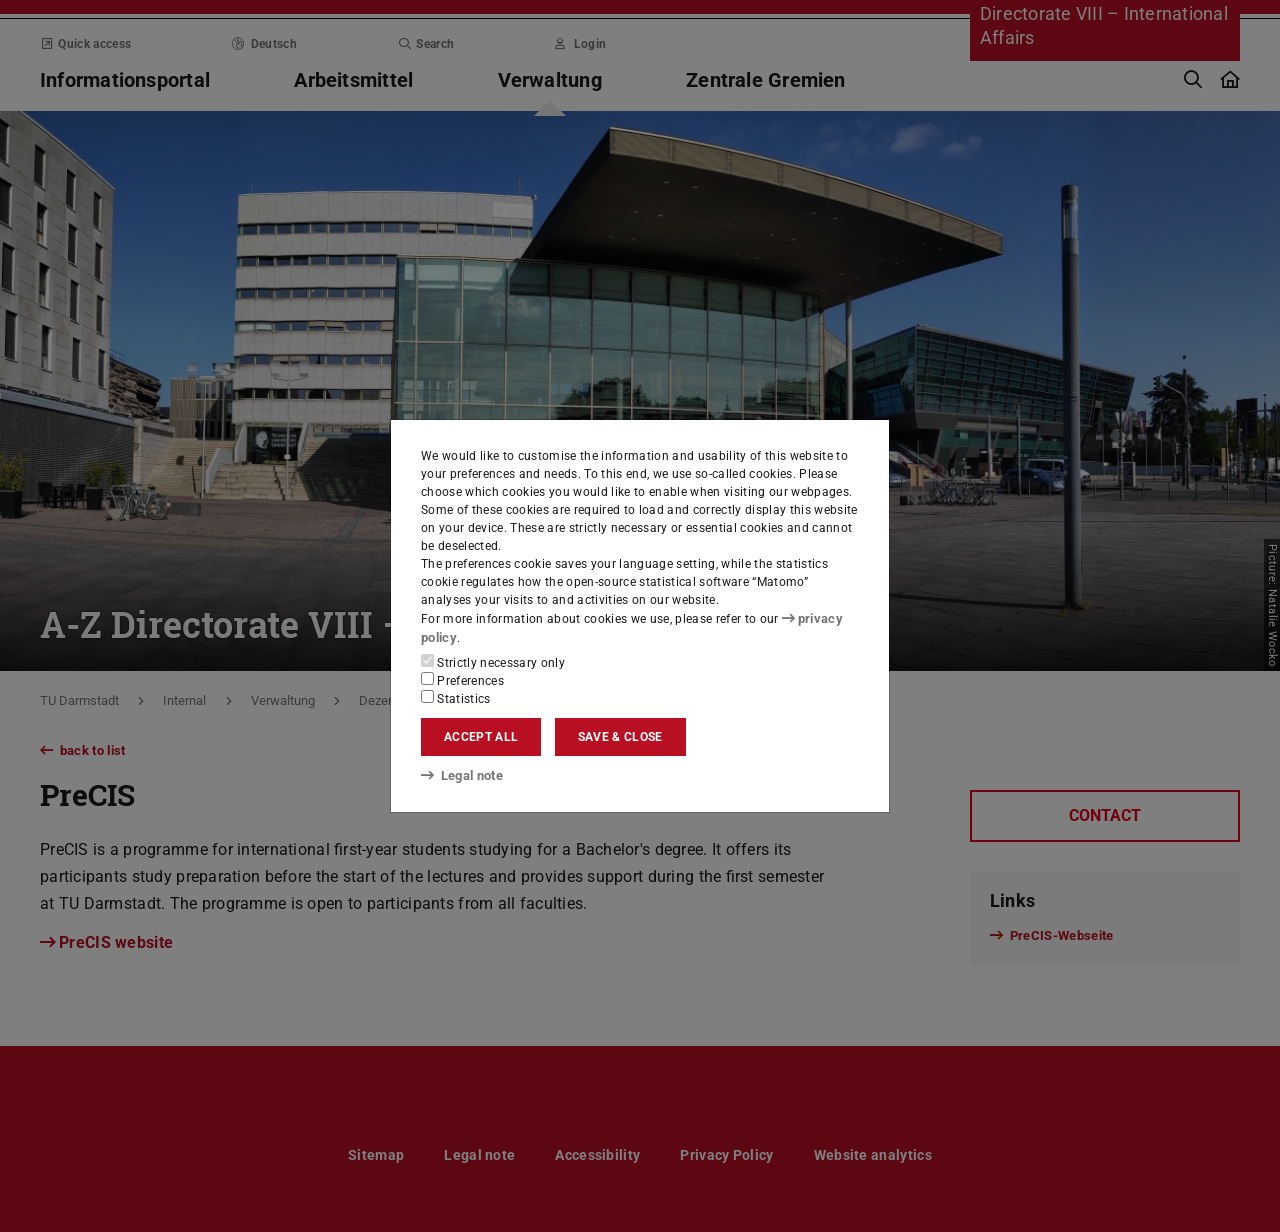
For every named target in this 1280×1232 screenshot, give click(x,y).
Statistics (456, 698)
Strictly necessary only (493, 662)
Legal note (460, 774)
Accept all (481, 737)
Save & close (620, 737)
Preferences (462, 680)
